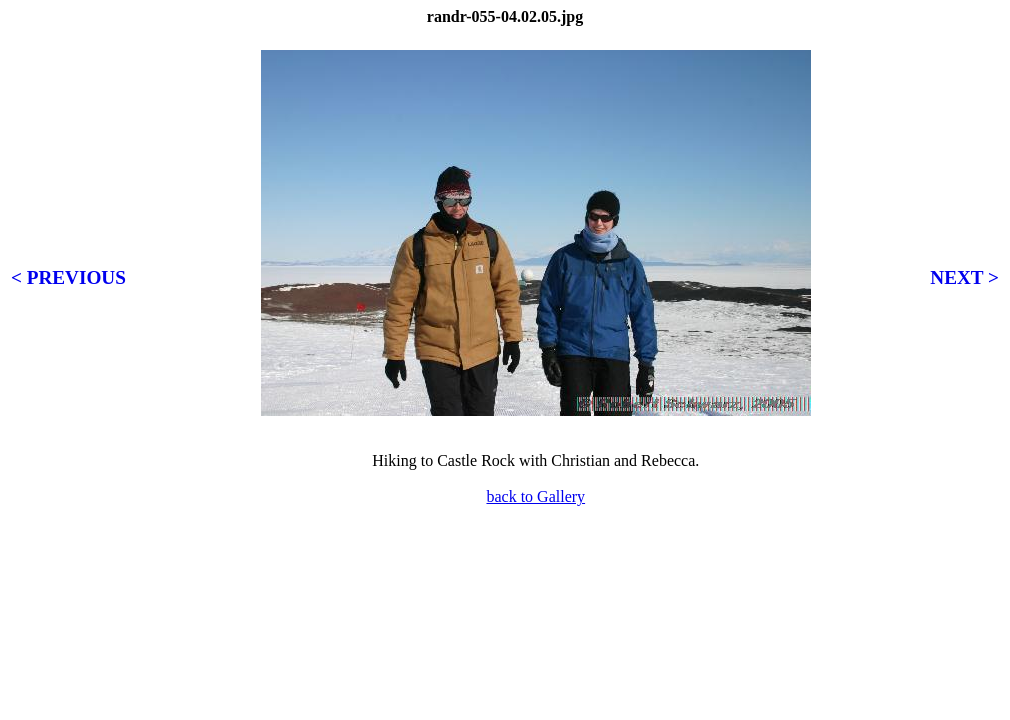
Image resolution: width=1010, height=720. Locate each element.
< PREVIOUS (68, 277)
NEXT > (964, 277)
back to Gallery (535, 496)
